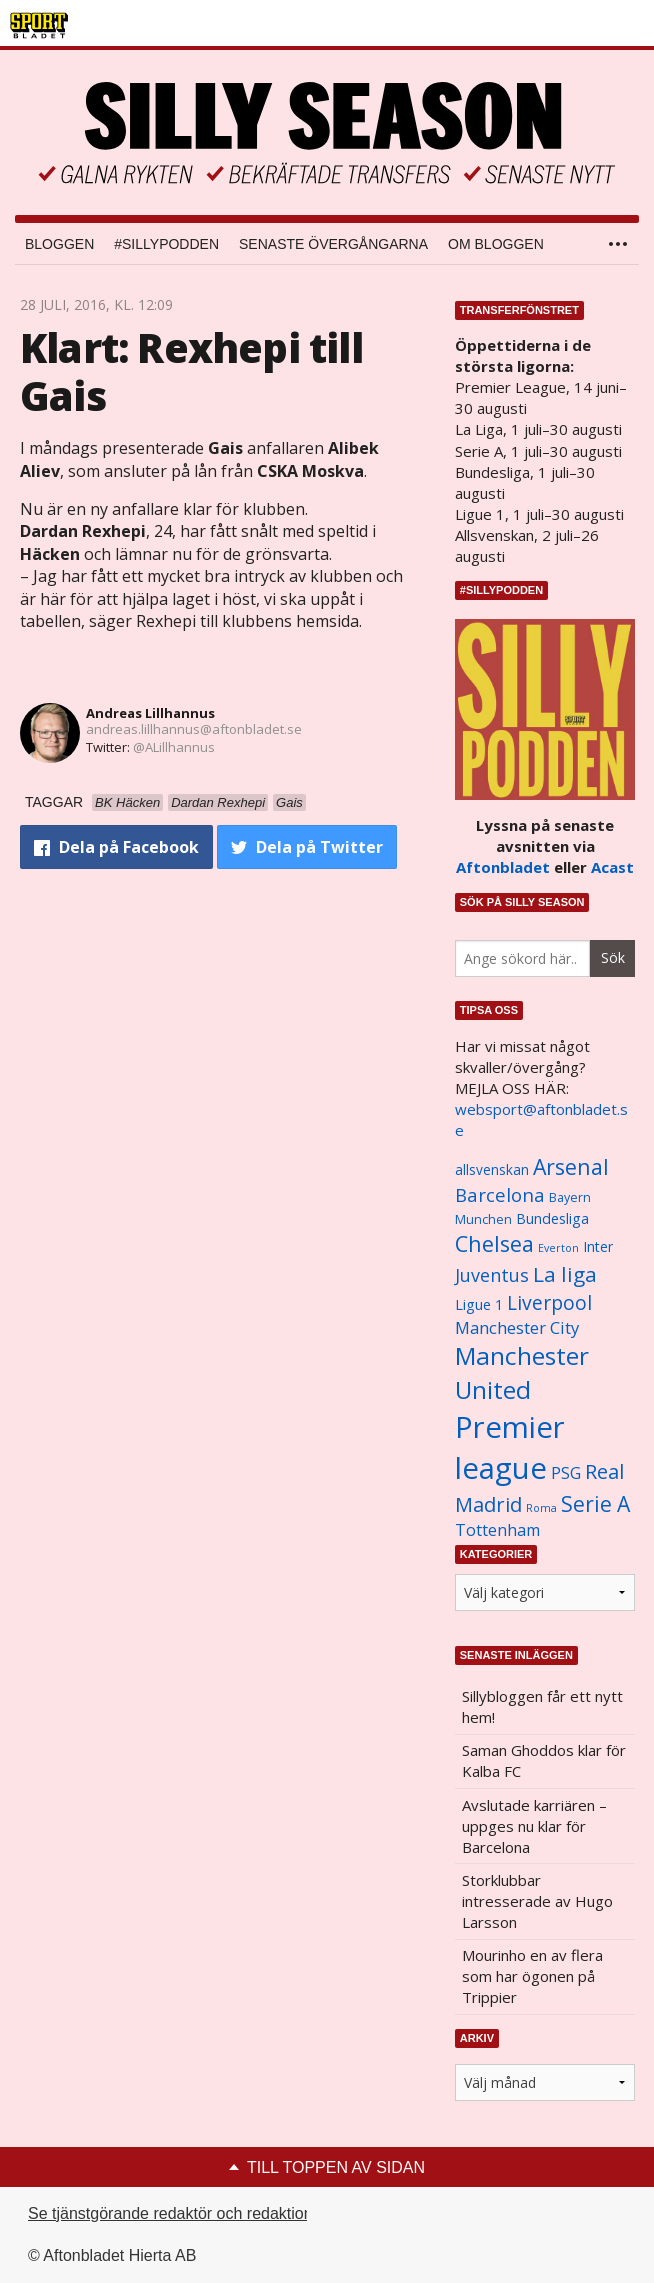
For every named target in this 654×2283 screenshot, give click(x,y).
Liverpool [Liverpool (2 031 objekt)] (549, 1302)
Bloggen (59, 244)
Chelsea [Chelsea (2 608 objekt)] (494, 1243)
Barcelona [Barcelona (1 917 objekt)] (500, 1194)
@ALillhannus (174, 747)
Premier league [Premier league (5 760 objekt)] (510, 1447)
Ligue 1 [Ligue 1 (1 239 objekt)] (479, 1304)
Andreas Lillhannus (150, 713)
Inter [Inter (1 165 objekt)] (598, 1246)
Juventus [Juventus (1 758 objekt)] (492, 1275)
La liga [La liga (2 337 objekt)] (565, 1274)
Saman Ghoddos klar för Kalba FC (544, 1760)
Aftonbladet (503, 867)
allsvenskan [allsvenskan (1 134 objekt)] (492, 1170)
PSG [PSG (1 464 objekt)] (566, 1473)
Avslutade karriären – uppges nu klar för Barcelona (534, 1826)
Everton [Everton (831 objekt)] (558, 1248)
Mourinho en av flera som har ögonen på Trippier (532, 1976)
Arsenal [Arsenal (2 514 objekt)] (571, 1166)
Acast (612, 867)
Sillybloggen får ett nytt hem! (542, 1706)
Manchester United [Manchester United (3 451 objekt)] (522, 1372)
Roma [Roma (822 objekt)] (541, 1508)
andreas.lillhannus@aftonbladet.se (194, 729)
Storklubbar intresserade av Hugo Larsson (537, 1901)
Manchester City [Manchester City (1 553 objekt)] (517, 1327)
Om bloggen (496, 244)
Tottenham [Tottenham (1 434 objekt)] (497, 1530)
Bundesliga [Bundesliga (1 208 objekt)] (552, 1218)
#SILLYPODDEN (166, 244)
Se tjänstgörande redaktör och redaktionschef (189, 2213)
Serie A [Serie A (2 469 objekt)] (595, 1503)
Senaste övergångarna (333, 244)
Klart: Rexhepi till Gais (191, 371)
